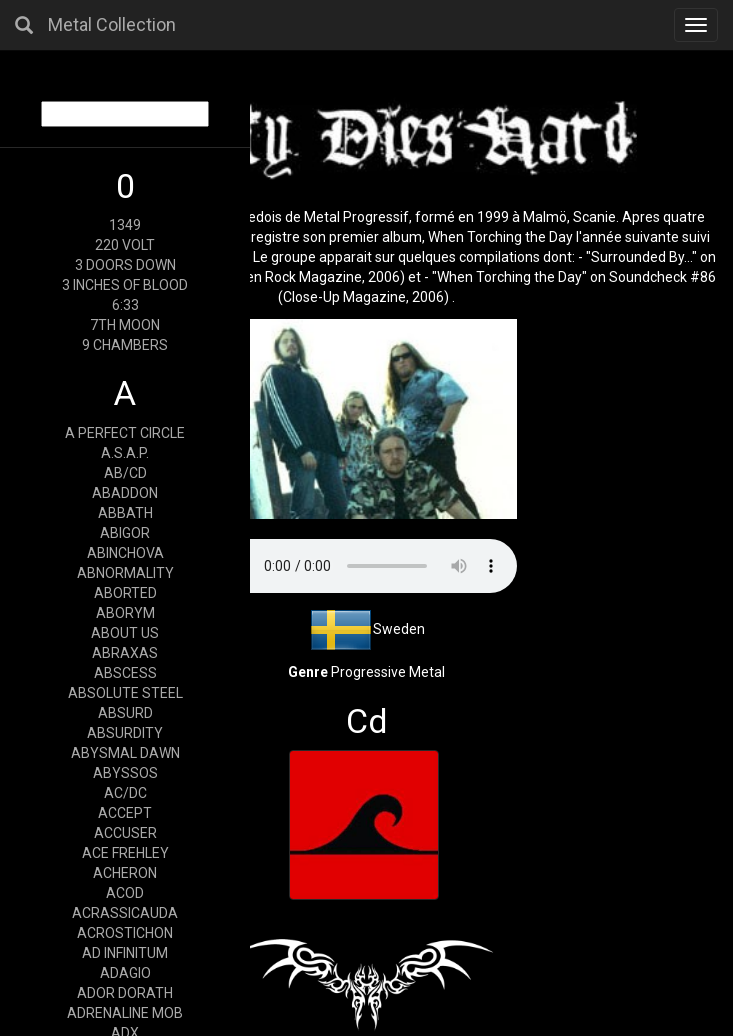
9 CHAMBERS (125, 345)
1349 (125, 225)
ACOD (125, 893)
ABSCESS (125, 673)
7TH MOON (125, 325)
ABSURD (125, 713)
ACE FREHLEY (125, 853)
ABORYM (125, 613)
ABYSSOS (125, 773)
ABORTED (125, 593)
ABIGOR (125, 533)
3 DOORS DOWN (125, 265)
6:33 (125, 305)
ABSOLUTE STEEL (125, 693)
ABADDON (125, 493)
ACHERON (125, 873)
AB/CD (125, 473)
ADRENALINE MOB (125, 1013)
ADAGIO (125, 973)
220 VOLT (125, 245)
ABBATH (125, 513)
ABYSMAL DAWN (125, 753)
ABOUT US (125, 633)
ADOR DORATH (125, 993)
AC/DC (125, 793)
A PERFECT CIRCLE (125, 433)
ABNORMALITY (125, 573)
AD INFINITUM (125, 953)
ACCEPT (125, 813)
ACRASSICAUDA (125, 913)
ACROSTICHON (125, 933)
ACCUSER (125, 833)
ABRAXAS (125, 653)
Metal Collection (112, 24)
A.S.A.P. (125, 453)
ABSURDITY (125, 733)
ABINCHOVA (125, 553)
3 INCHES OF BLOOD (125, 285)
